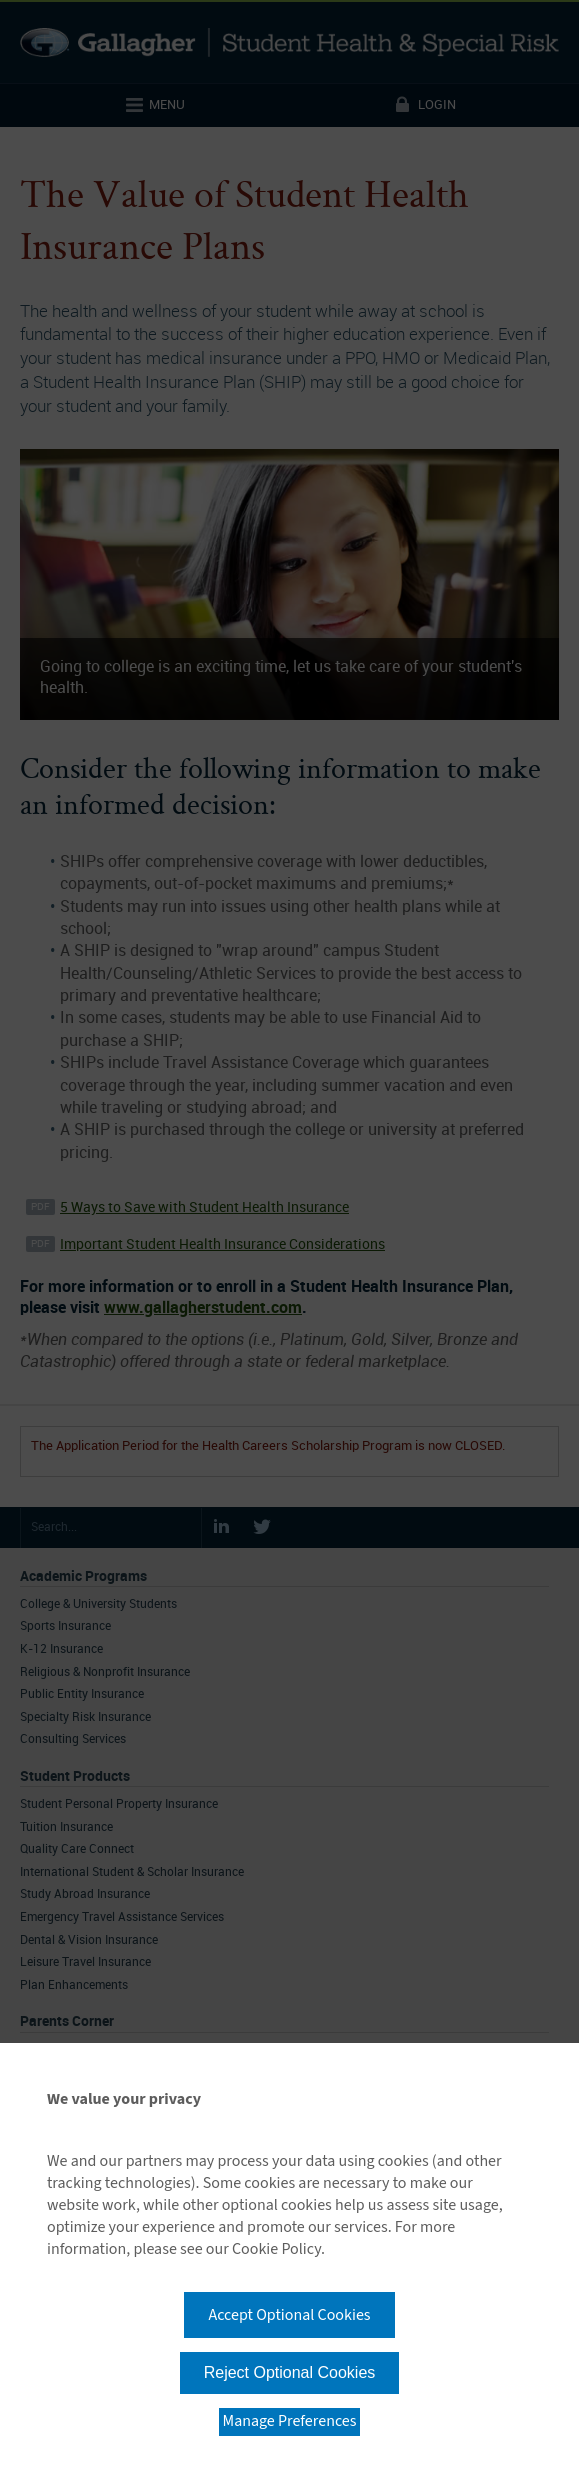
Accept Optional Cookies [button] (289, 2315)
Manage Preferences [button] (290, 2421)
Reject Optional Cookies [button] (290, 2372)
